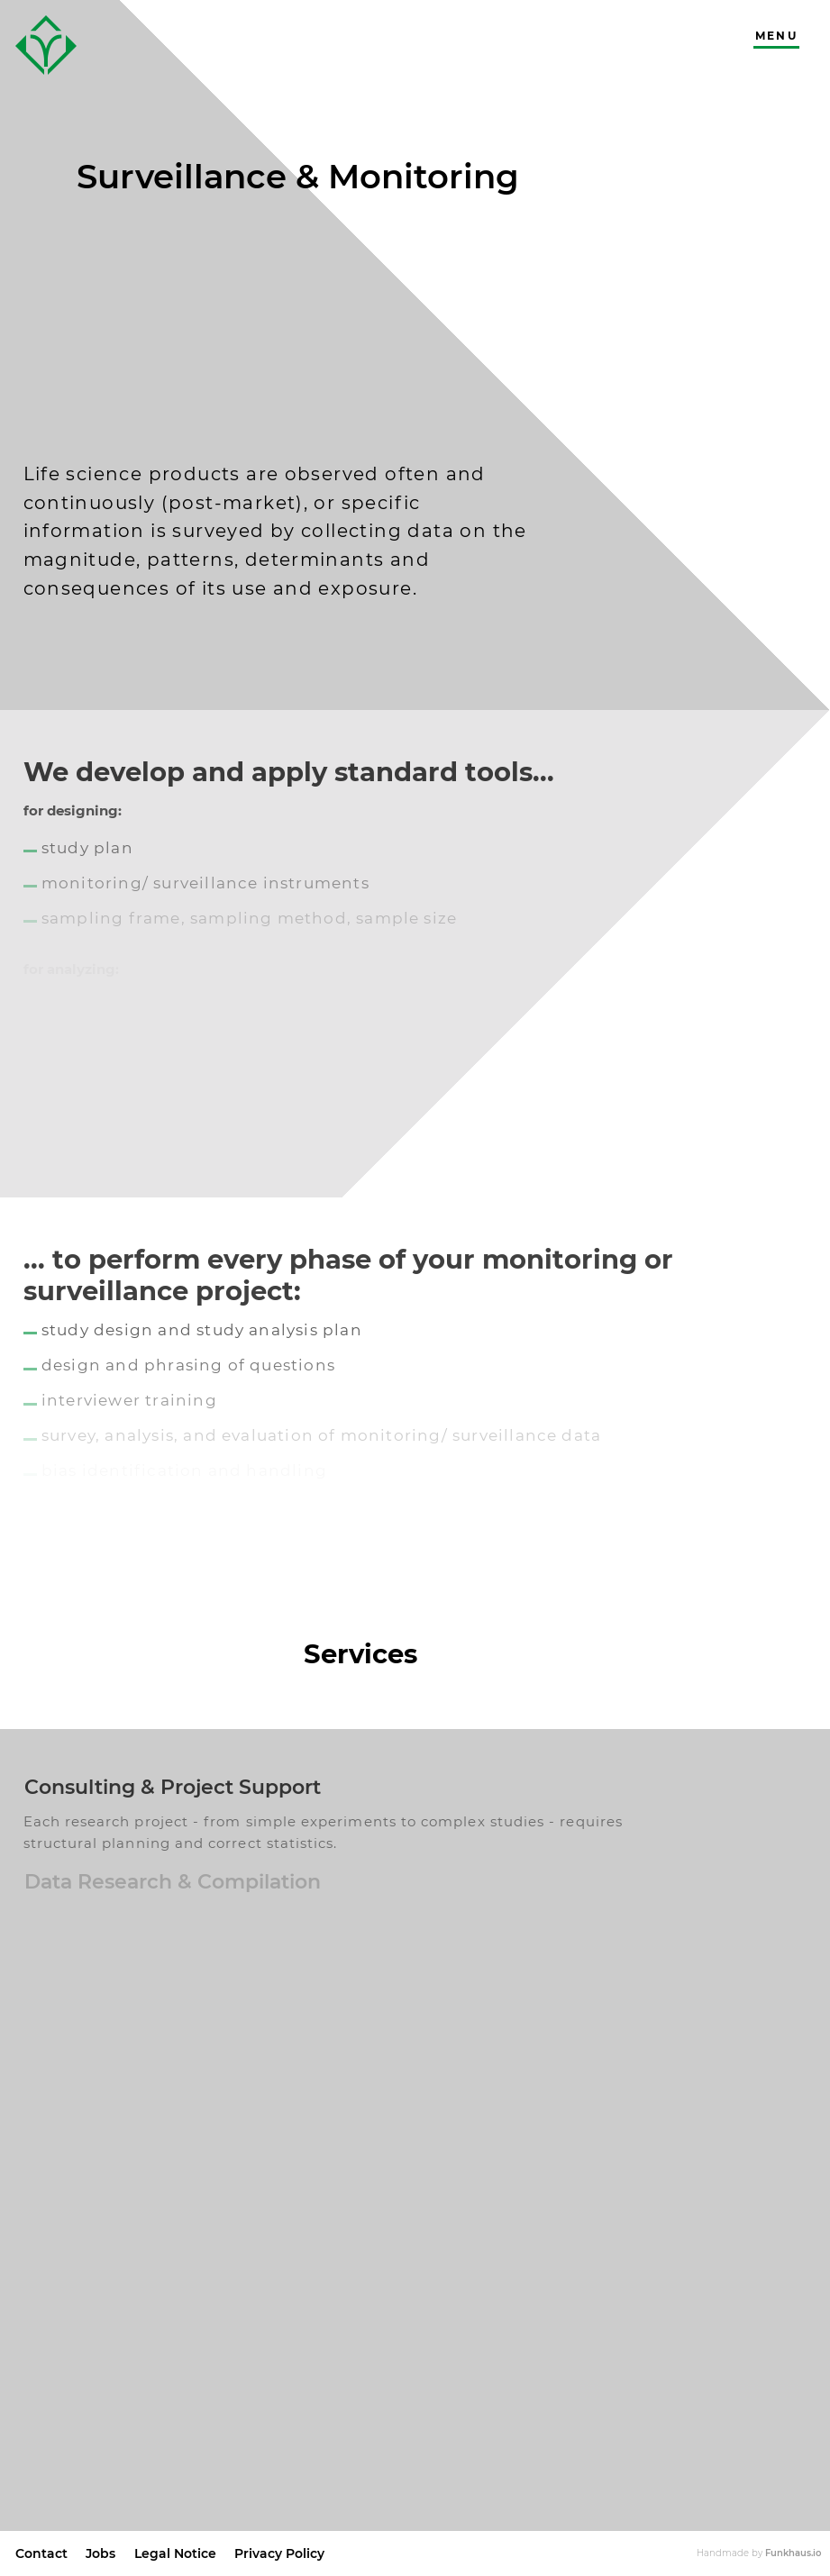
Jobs (100, 2553)
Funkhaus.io (793, 2553)
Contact (41, 2553)
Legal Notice (175, 2553)
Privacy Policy (279, 2553)
